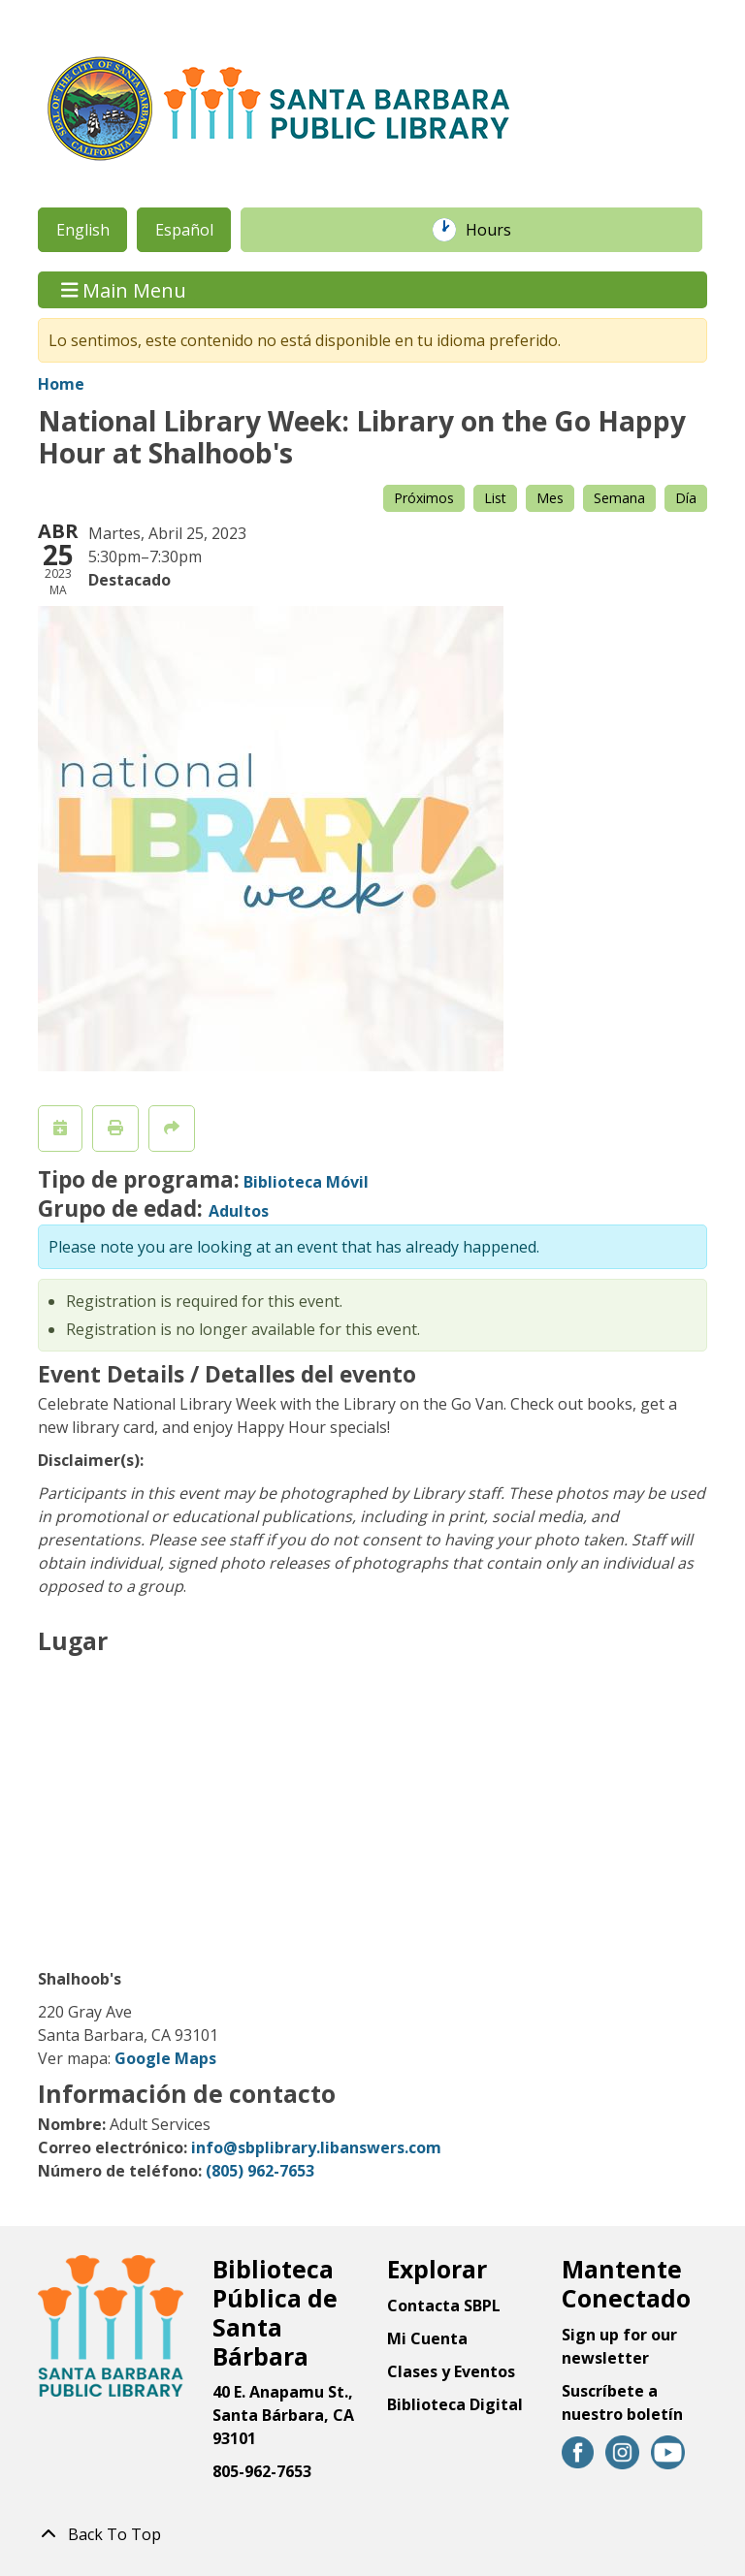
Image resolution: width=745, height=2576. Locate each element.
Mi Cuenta (427, 2338)
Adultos (239, 1211)
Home (61, 384)
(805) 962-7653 (260, 2170)
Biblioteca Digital (455, 2404)
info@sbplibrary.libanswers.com (316, 2147)
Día (685, 498)
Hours (499, 229)
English (83, 229)
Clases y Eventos (451, 2371)
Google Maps (165, 2058)
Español (184, 229)
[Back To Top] (372, 2534)
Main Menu (124, 289)
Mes (550, 498)
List (495, 498)
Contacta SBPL (444, 2305)
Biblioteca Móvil (306, 1182)
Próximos (424, 498)
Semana (619, 498)
